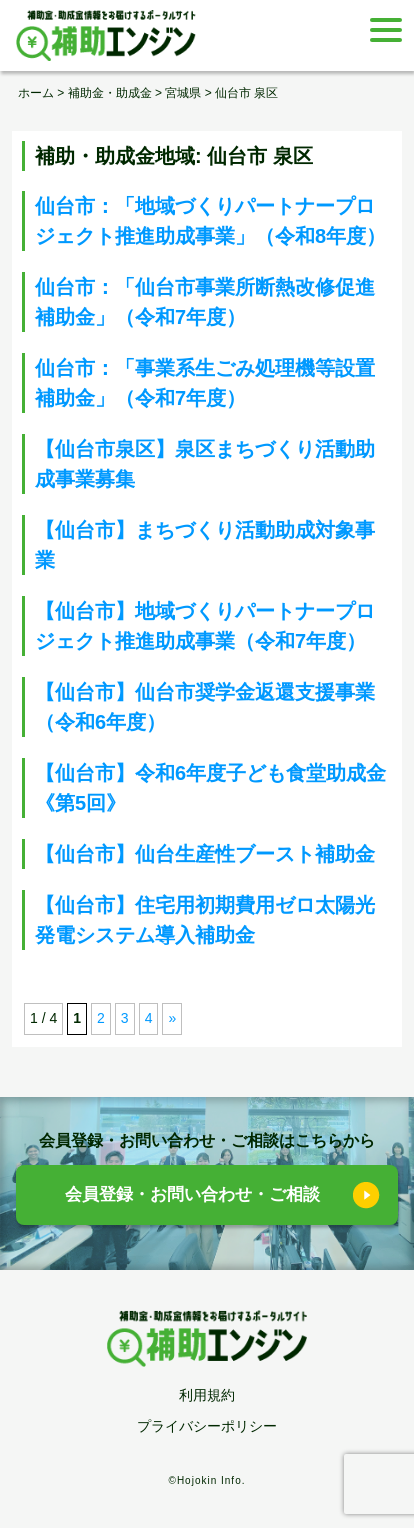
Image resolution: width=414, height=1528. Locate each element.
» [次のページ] (172, 1018)
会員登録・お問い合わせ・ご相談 (192, 1194)
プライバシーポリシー (207, 1426)
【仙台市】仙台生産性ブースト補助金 (205, 854)
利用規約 (207, 1395)
